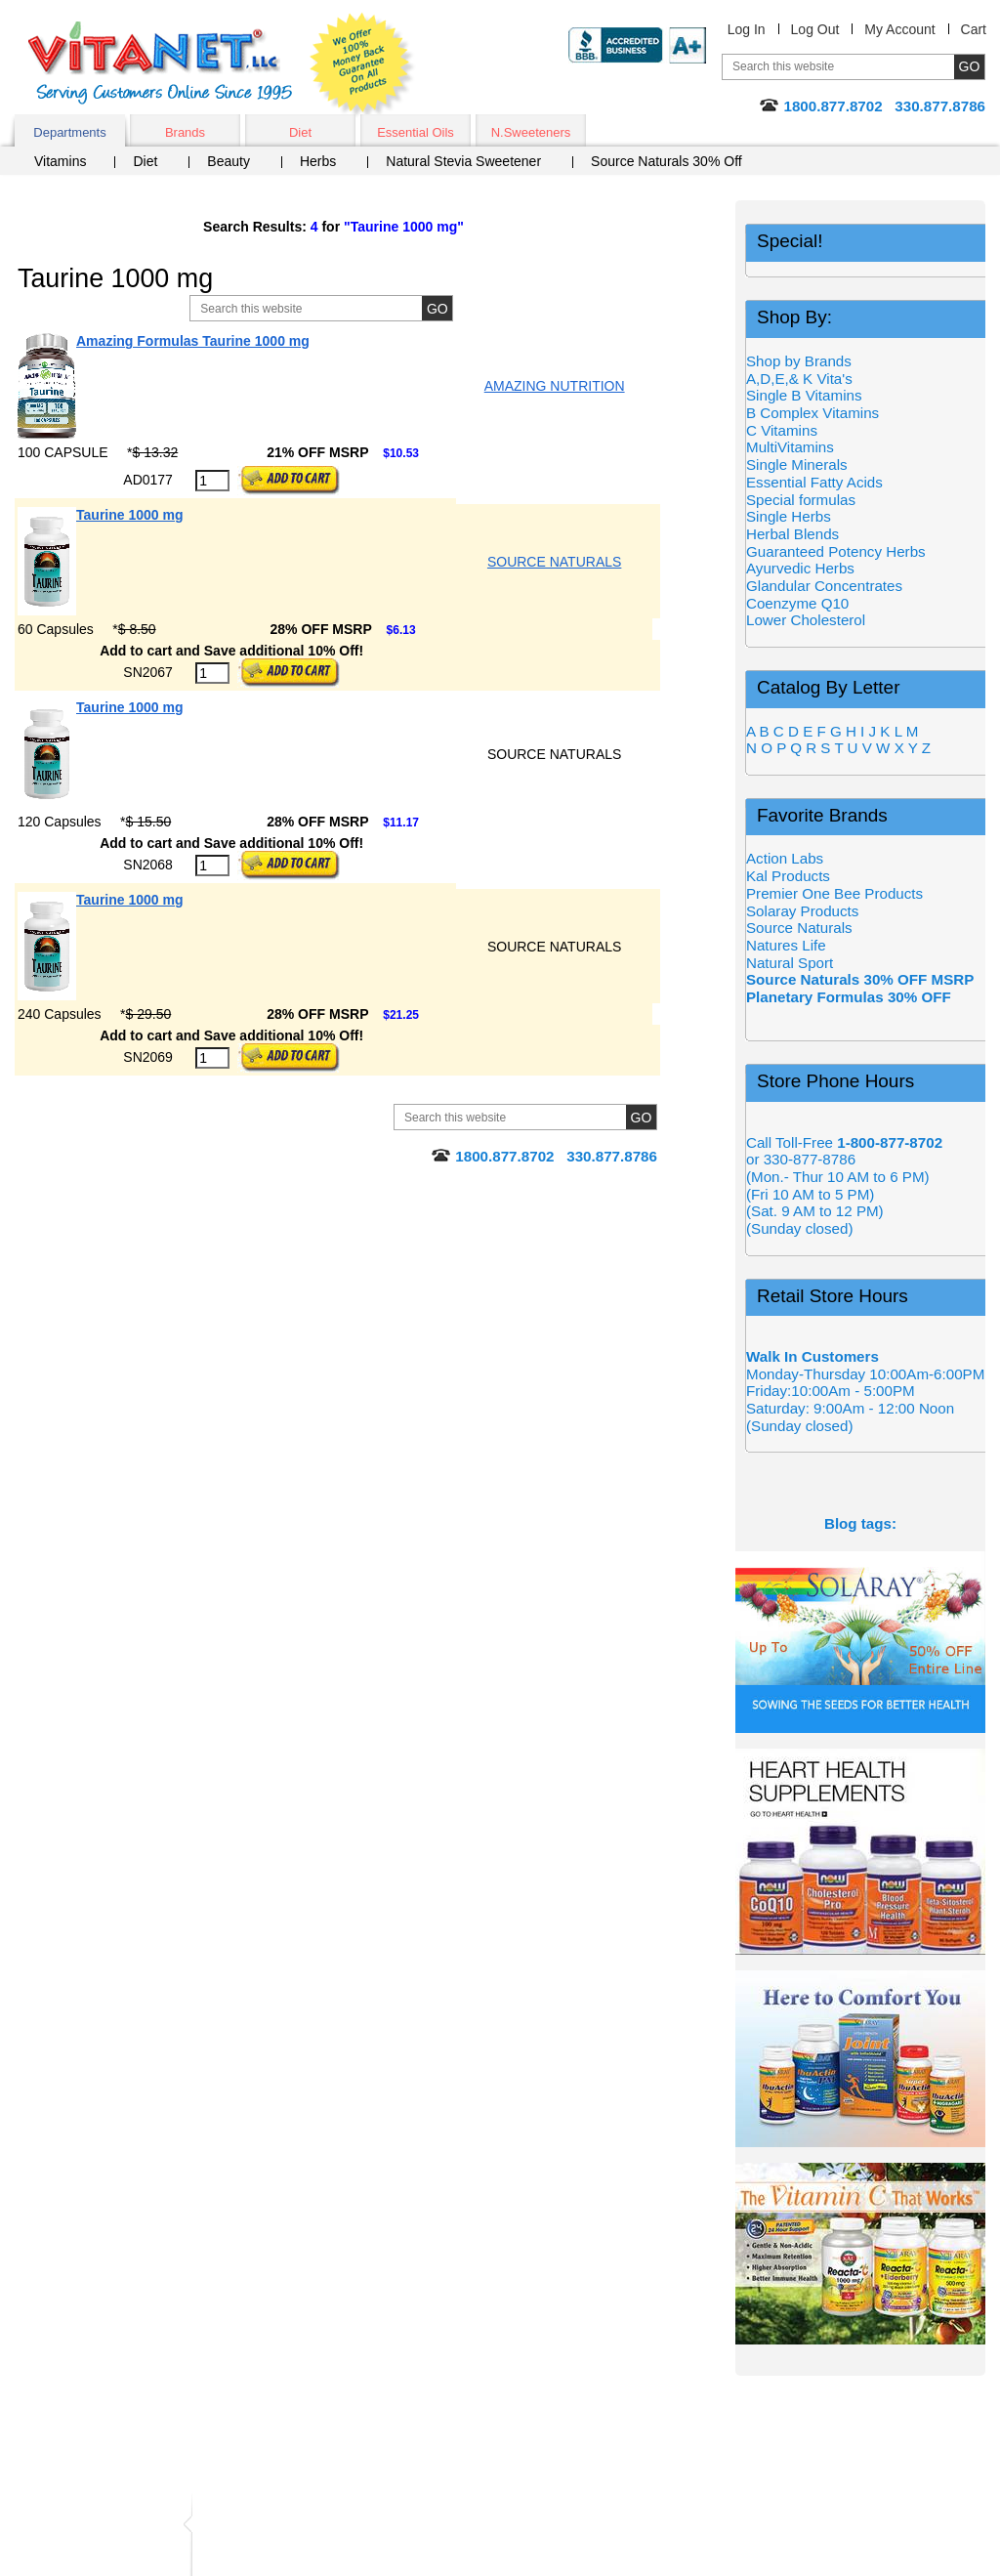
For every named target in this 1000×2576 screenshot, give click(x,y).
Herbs (318, 161)
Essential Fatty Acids (814, 482)
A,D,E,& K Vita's (799, 378)
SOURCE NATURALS (554, 562)
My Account (899, 29)
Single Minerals (797, 464)
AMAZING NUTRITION (554, 386)
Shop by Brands (804, 361)
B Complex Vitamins (812, 412)
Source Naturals (799, 927)
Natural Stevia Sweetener (463, 161)
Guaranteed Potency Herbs (836, 551)
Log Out (815, 29)
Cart (973, 29)
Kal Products (788, 875)
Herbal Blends (792, 534)
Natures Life (786, 945)
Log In (747, 29)
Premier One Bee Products (834, 893)
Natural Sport (789, 962)
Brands (185, 132)
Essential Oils (415, 132)
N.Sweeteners (531, 132)
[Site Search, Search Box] (346, 308)
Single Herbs (788, 516)
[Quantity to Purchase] (212, 480)
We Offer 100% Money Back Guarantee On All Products (362, 65)
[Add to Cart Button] (288, 480)
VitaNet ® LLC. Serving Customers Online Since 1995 (160, 63)
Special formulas (800, 499)
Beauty (228, 161)
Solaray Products (802, 911)
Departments (69, 132)
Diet (300, 132)
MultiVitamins (790, 447)
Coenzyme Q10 (797, 603)
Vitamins (60, 161)
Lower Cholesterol (805, 620)
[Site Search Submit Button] (437, 308)
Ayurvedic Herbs (800, 568)
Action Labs (784, 858)
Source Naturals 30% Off (666, 161)
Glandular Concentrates (824, 585)
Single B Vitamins (804, 395)
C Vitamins (781, 430)
